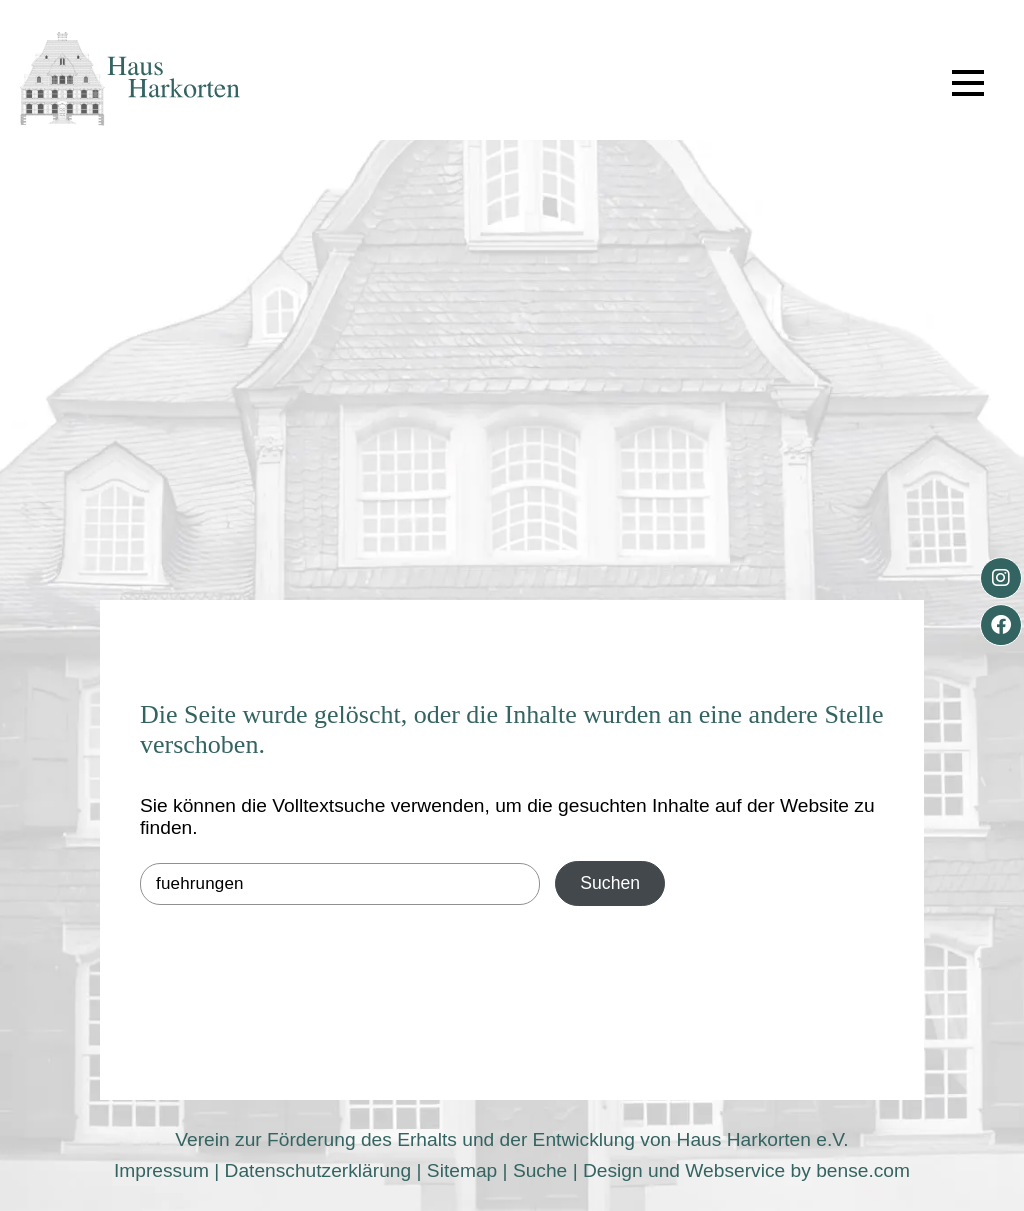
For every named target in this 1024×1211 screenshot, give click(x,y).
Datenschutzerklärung (318, 1170)
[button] (968, 83)
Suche (540, 1170)
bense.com (863, 1170)
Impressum (161, 1170)
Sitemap (462, 1170)
